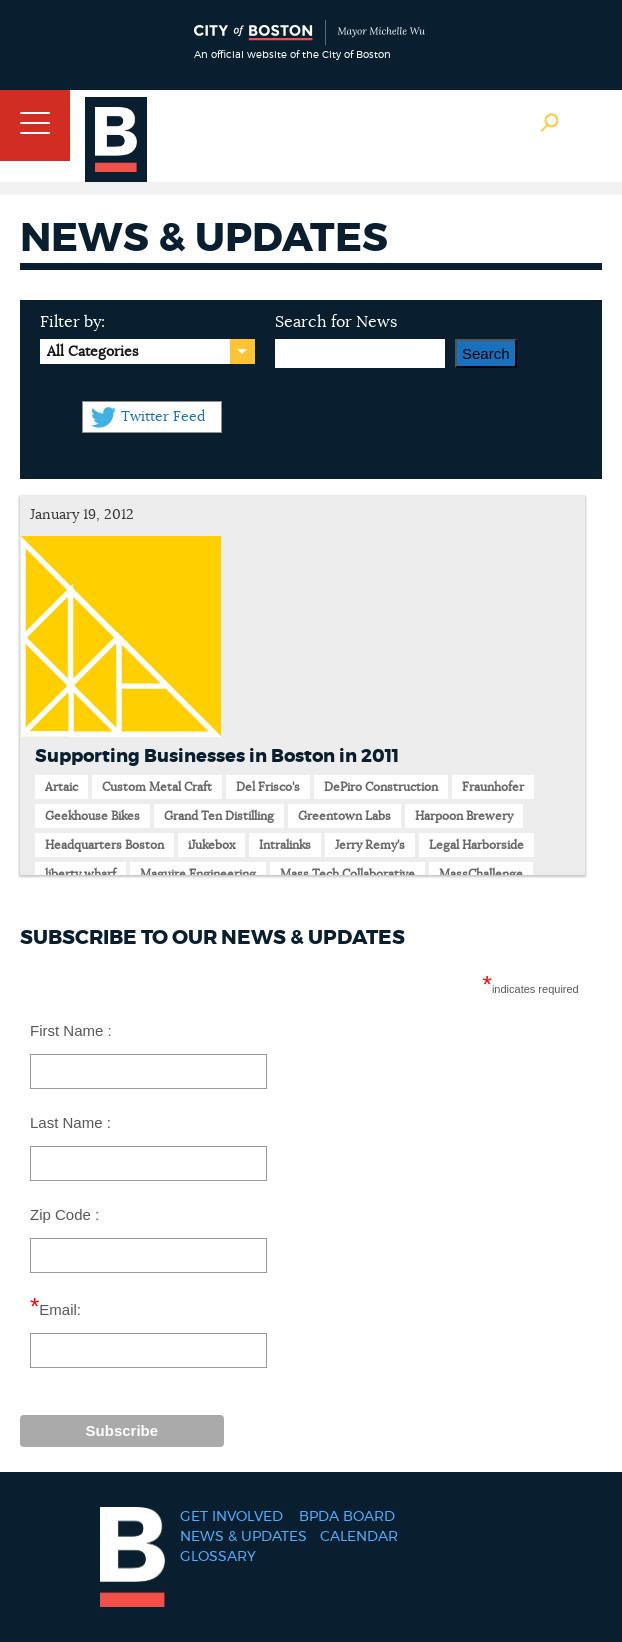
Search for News (336, 322)
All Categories (92, 352)
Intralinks (285, 845)
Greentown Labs (344, 816)
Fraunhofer (493, 787)
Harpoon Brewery (464, 816)
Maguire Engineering (198, 874)
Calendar (359, 1537)
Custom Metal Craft (157, 787)
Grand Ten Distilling (219, 816)
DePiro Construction (381, 787)
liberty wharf (80, 874)
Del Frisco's (268, 787)
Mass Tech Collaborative (347, 874)
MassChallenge (481, 874)
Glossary (218, 1557)
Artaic (61, 787)
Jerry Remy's (370, 845)
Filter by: (72, 322)
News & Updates (243, 1537)
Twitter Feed (163, 417)
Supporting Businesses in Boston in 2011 (217, 757)
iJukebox (211, 845)
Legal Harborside (476, 845)
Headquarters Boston (104, 845)
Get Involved (231, 1517)
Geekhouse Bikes (92, 816)
